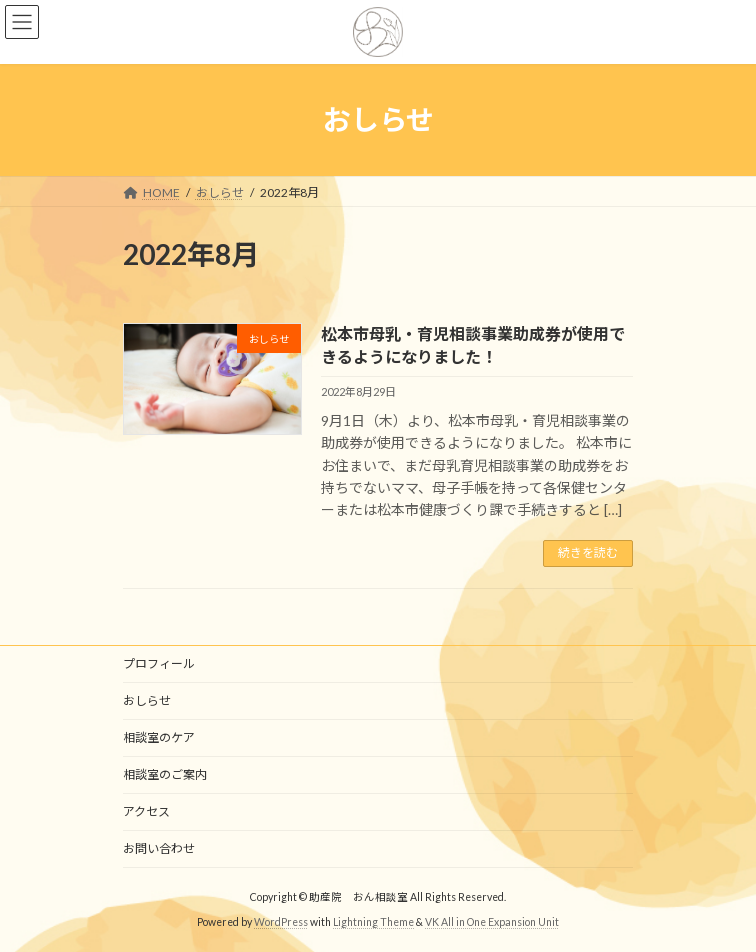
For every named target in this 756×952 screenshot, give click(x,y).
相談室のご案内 (165, 774)
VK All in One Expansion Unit (492, 922)
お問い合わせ (159, 848)
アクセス (146, 811)
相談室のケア (159, 737)
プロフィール (159, 663)
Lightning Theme (373, 922)
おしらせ (147, 700)
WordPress (281, 922)
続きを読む (588, 552)
